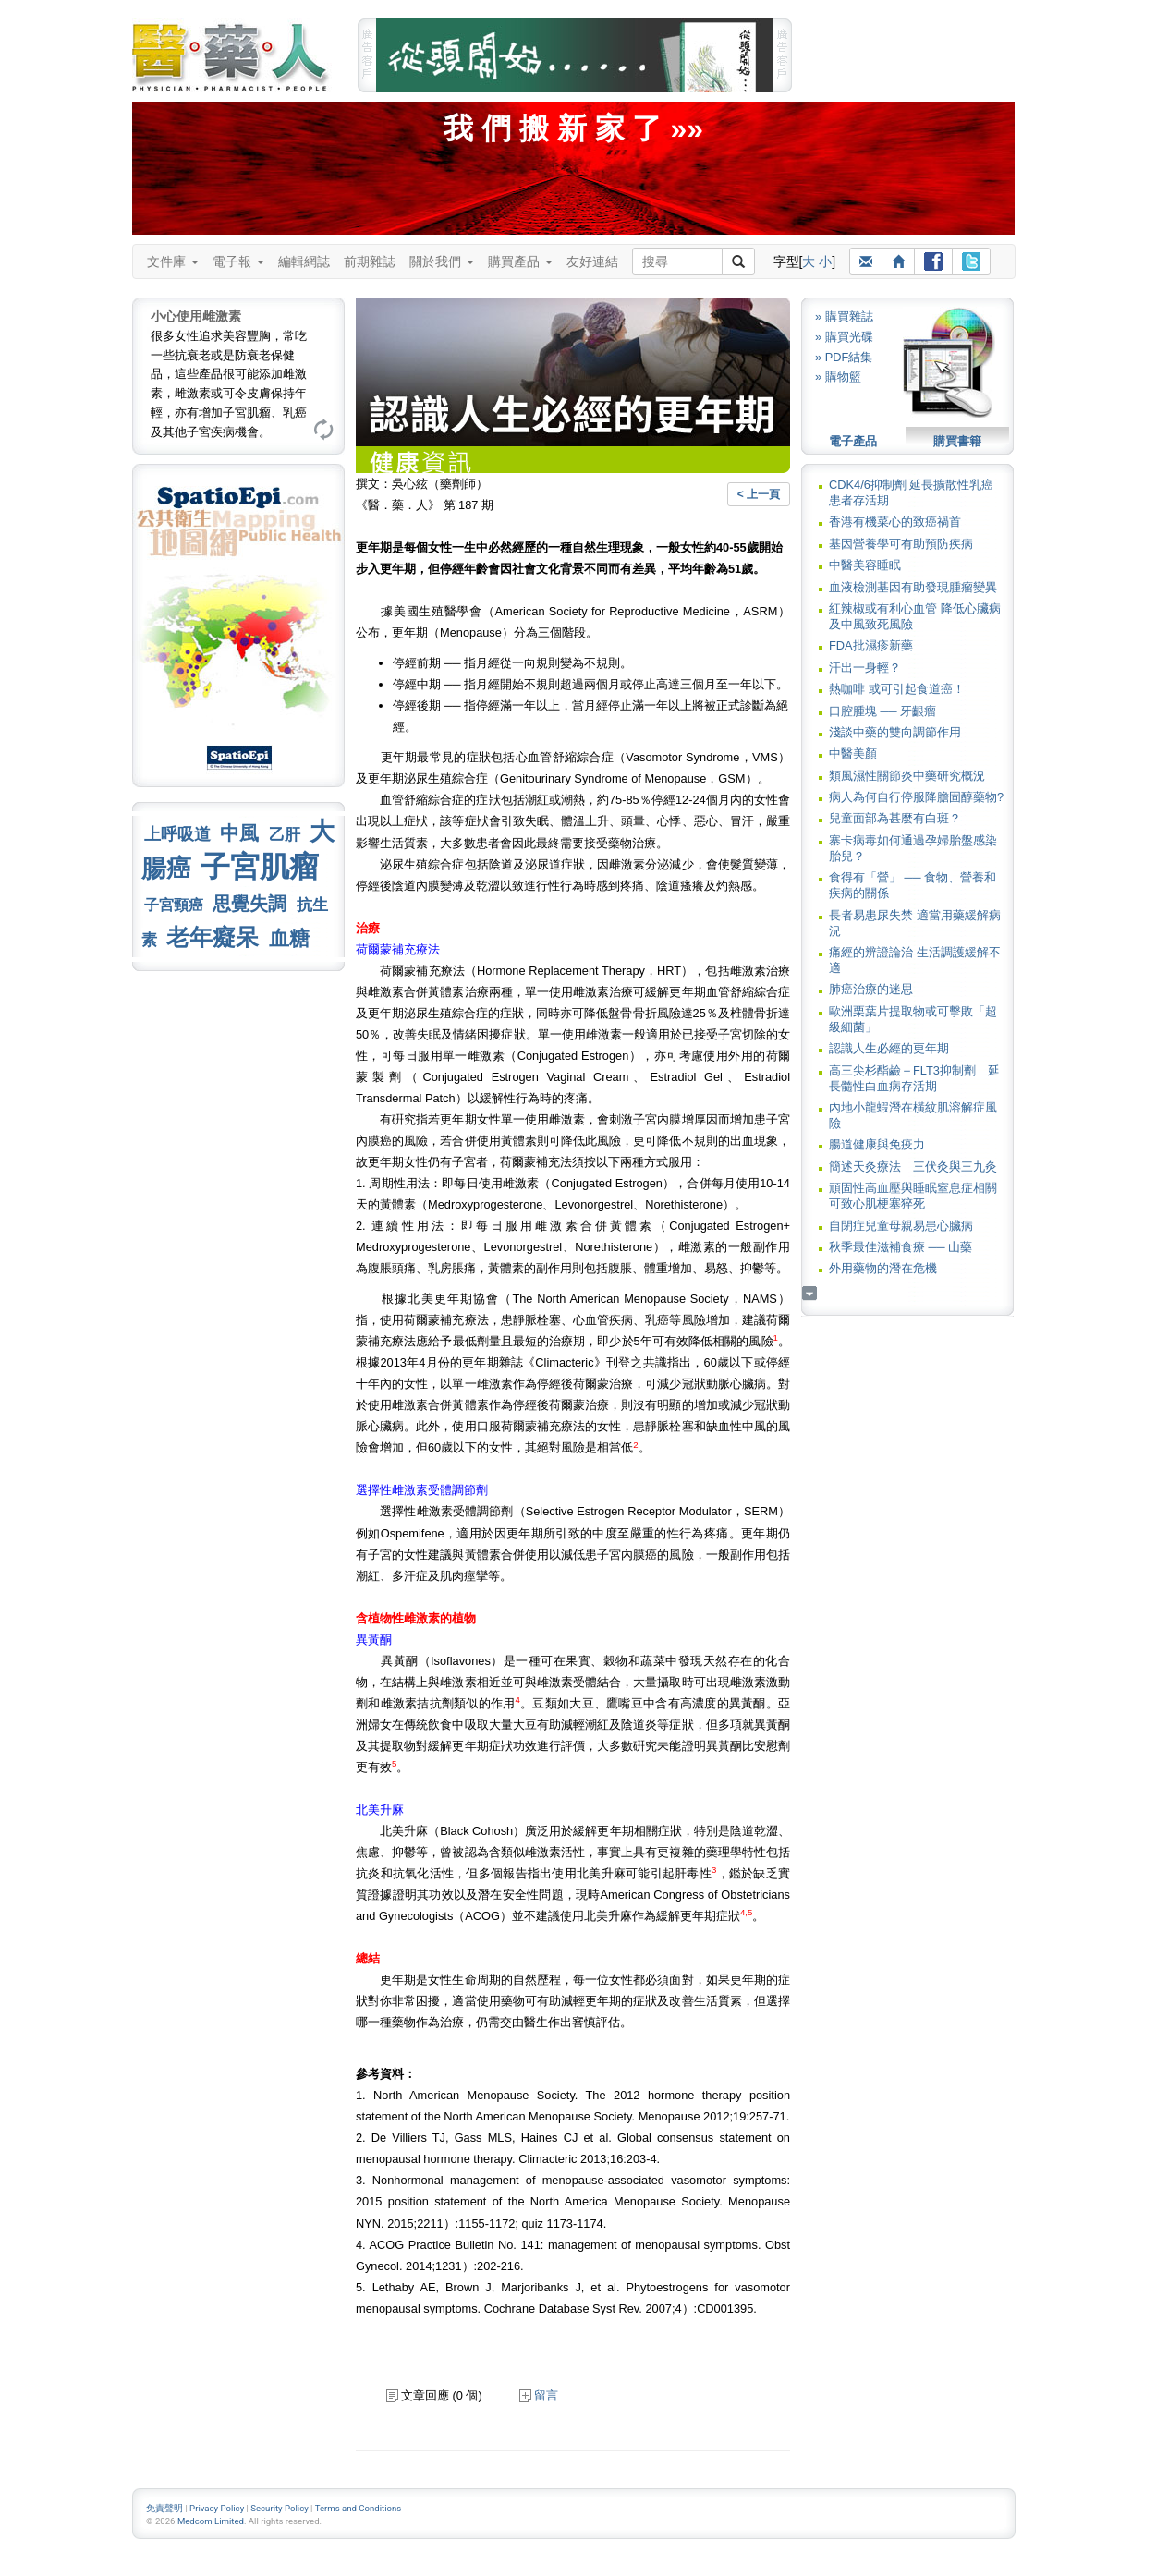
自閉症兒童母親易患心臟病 (901, 1226)
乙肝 (284, 834)
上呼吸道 (177, 834)
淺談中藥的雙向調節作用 (895, 732)
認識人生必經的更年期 (889, 1048)
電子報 (238, 261)
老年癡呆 (212, 937)
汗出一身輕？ (865, 667)
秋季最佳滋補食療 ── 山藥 (900, 1247)
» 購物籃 (838, 376)
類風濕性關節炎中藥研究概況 (907, 776)
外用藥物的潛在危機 (883, 1268)
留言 (538, 2395)
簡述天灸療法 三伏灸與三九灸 (913, 1166)
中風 (239, 833)
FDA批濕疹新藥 (871, 645)
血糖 (289, 938)
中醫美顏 (853, 753)
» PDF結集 (843, 357)
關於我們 (441, 261)
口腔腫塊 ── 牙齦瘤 (882, 711)
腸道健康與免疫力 (877, 1144)
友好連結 (592, 261)
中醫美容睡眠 (865, 565)
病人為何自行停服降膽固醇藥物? (916, 797)
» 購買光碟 (844, 337)
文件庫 (173, 261)
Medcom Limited (210, 2521)
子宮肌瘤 (260, 866)
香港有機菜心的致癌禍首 (895, 522)
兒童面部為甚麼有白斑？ (895, 818)
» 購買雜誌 (844, 316)
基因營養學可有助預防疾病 (901, 544)
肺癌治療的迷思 (871, 989)
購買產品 (520, 261)
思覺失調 (249, 903)
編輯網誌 (304, 261)
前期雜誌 (369, 261)
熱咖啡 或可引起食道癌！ (897, 689)
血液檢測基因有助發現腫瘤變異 (913, 587)
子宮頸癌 (173, 905)
